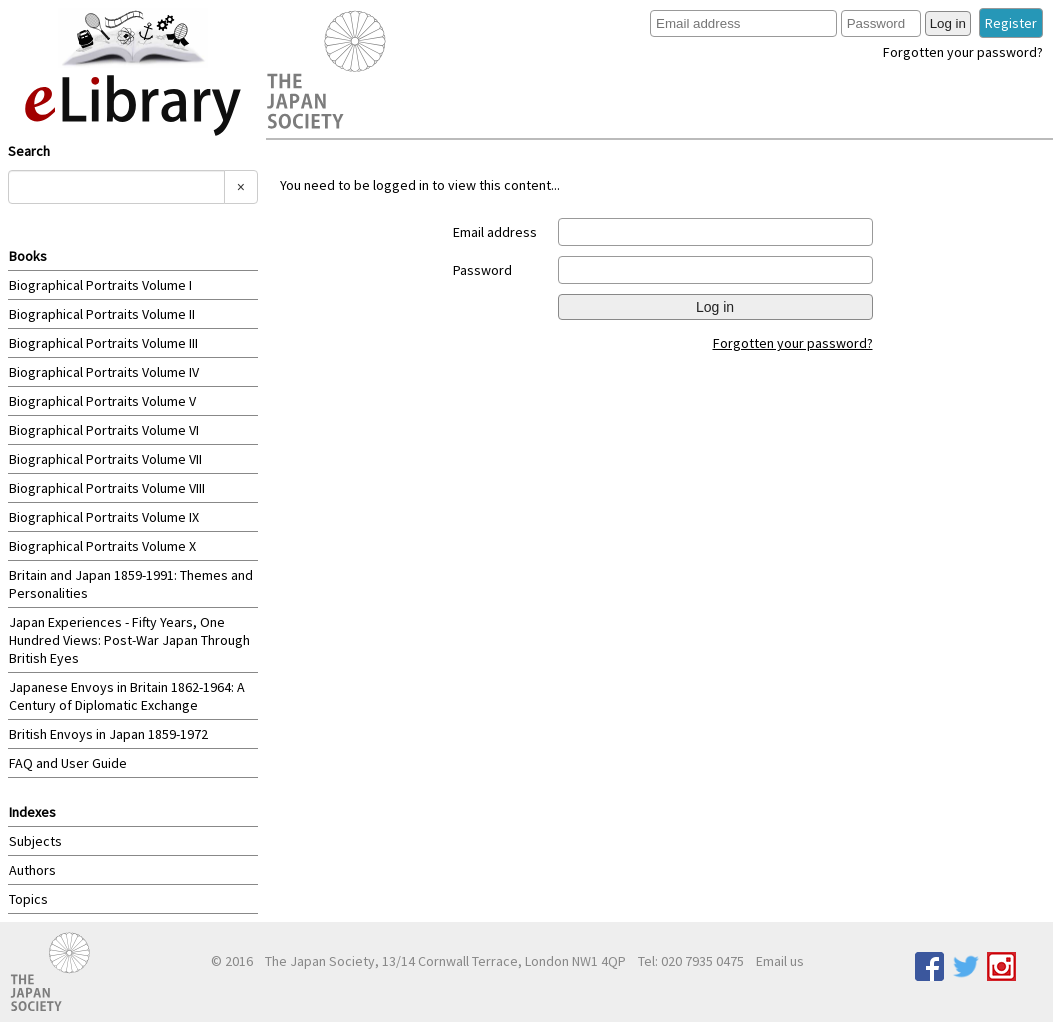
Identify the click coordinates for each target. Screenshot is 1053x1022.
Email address (495, 232)
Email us (780, 961)
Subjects (35, 841)
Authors (32, 870)
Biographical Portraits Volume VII (105, 459)
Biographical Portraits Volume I (100, 285)
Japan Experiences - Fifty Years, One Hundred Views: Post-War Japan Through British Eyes (129, 640)
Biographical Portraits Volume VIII (107, 488)
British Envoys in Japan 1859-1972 (108, 734)
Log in (948, 23)
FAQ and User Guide (68, 763)
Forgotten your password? (963, 52)
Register (1011, 23)
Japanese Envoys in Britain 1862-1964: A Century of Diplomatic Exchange (127, 696)
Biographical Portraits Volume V (102, 401)
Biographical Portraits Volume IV (104, 372)
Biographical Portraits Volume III (103, 343)
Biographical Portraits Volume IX (104, 517)
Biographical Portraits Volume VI (104, 430)
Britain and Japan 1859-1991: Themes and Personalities (131, 584)
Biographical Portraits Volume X (102, 546)
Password (482, 270)
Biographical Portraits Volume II (102, 314)
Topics (28, 899)
